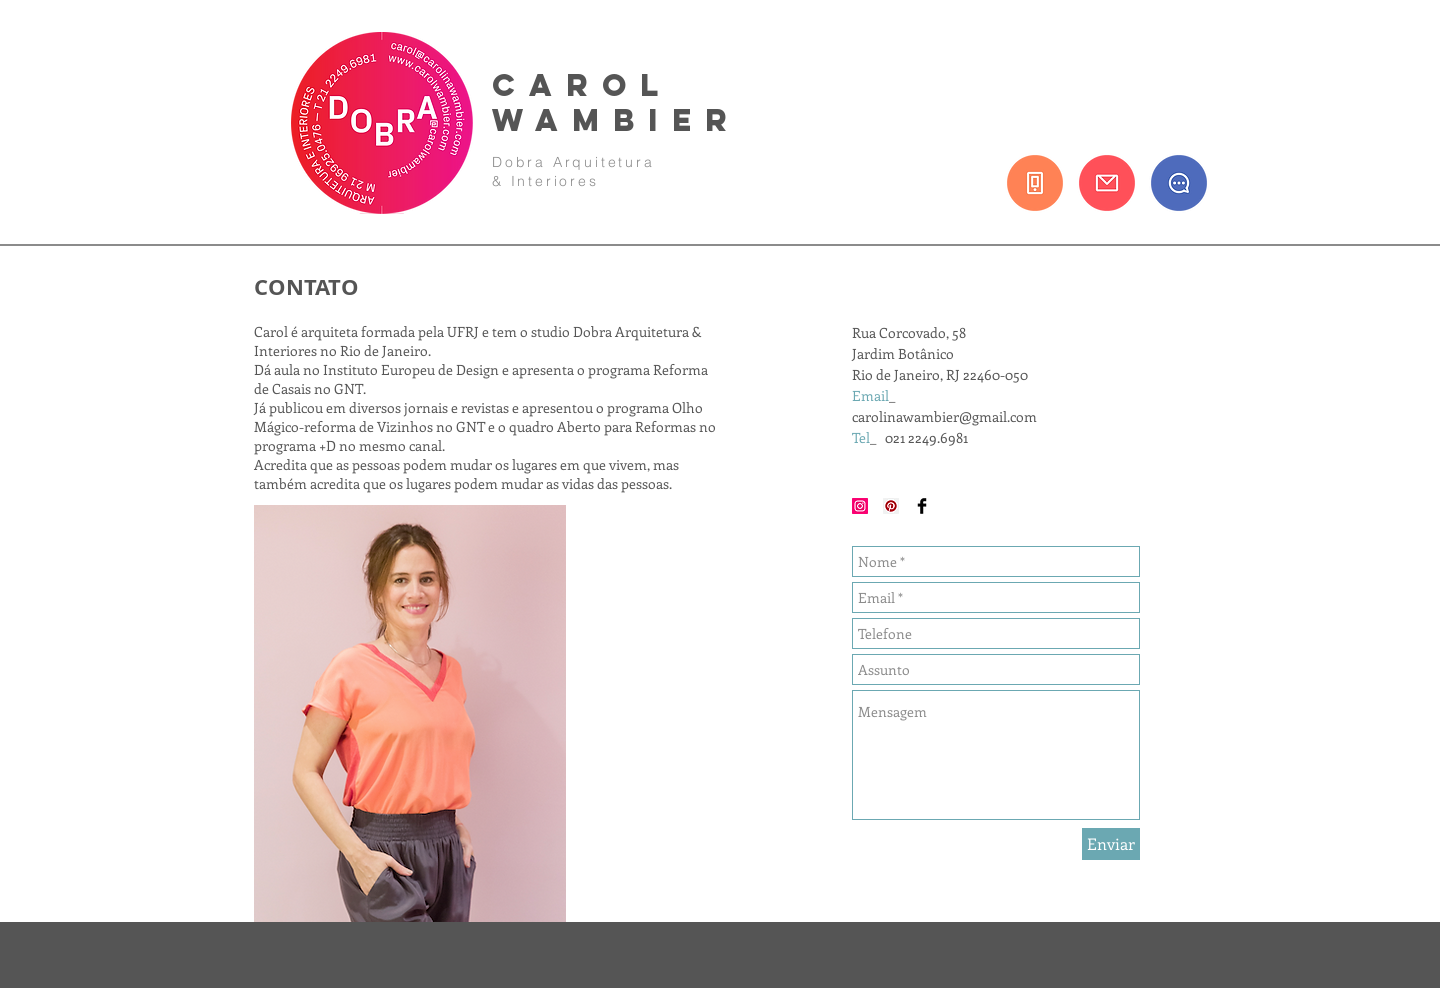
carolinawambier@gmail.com (944, 416)
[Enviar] (1111, 844)
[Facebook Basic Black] (922, 506)
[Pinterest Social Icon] (891, 506)
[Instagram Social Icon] (860, 506)
